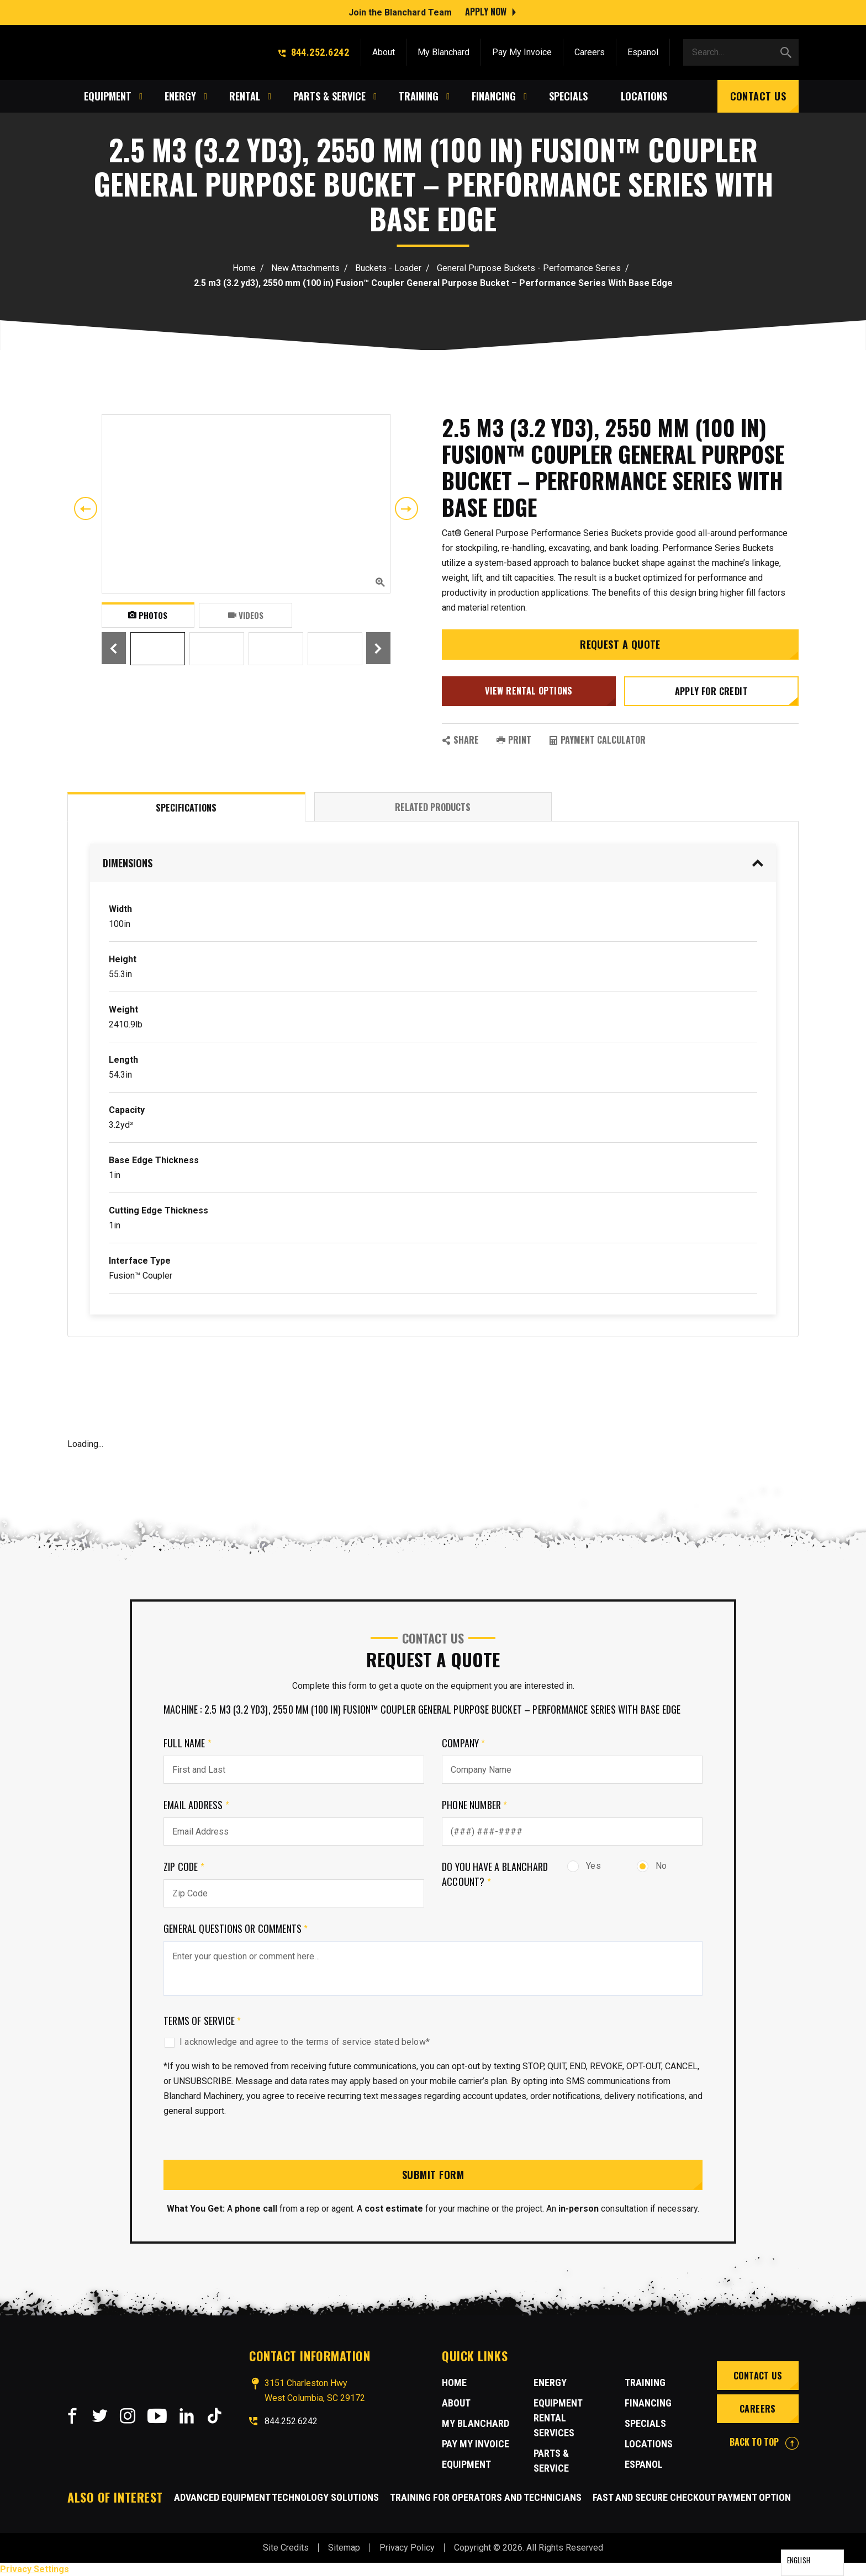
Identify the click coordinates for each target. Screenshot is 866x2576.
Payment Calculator (597, 739)
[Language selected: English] (812, 2563)
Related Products (433, 807)
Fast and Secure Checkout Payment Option (692, 2497)
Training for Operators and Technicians (486, 2497)
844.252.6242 (313, 51)
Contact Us (758, 95)
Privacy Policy (407, 2547)
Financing (648, 2403)
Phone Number (475, 1805)
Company (463, 1743)
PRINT (514, 739)
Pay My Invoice (522, 51)
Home (244, 268)
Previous (85, 508)
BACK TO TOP (764, 2441)
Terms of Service (202, 2020)
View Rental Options (529, 690)
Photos (147, 615)
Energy (550, 2382)
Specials (645, 2423)
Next (406, 508)
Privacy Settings (34, 2569)
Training (645, 2382)
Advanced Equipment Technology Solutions (276, 2497)
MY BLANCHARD (475, 2423)
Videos (245, 615)
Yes (583, 1865)
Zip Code (183, 1866)
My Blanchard (443, 51)
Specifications (186, 807)
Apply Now (485, 11)
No (652, 1865)
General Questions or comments (235, 1928)
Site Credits (286, 2547)
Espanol (642, 51)
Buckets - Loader (388, 268)
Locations (649, 2444)
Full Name (187, 1743)
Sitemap (344, 2547)
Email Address (196, 1805)
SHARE (460, 739)
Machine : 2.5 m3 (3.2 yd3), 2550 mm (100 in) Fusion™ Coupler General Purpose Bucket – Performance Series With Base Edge (421, 1709)
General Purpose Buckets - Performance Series (529, 268)
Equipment (466, 2464)
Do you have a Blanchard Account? (495, 1874)
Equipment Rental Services (558, 2418)
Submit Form (433, 2174)
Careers (589, 51)
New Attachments (305, 268)
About (383, 51)
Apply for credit (711, 691)
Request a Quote (620, 644)
